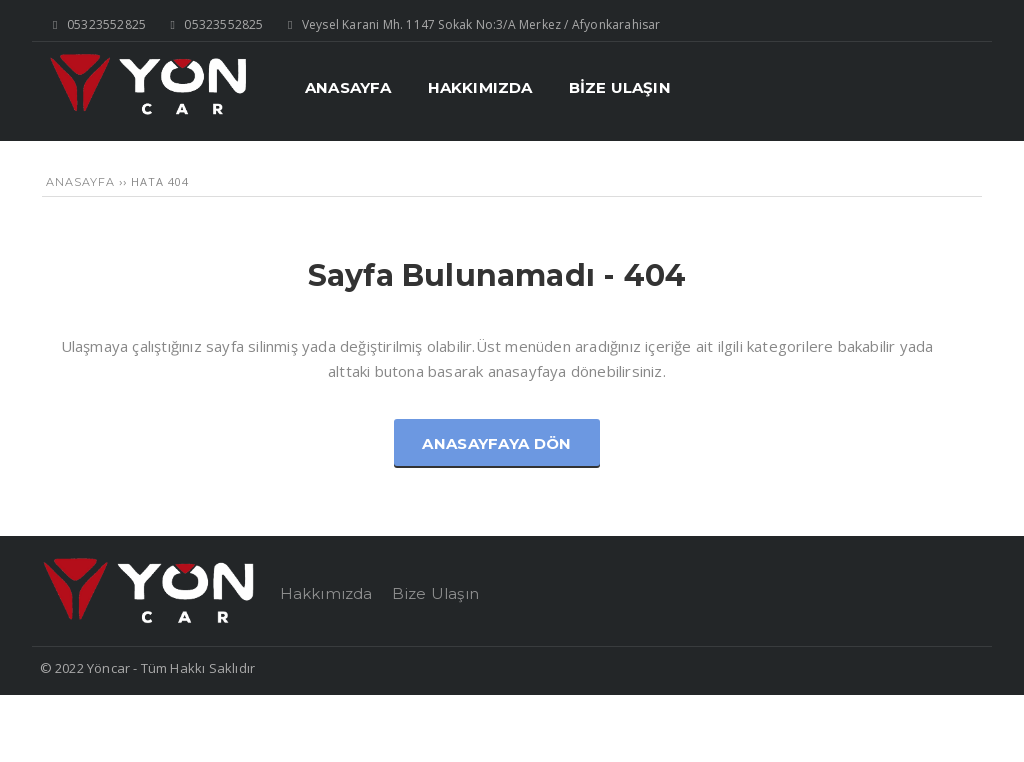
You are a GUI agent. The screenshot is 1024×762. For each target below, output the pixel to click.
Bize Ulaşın (435, 593)
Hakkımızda (326, 593)
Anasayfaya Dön (496, 443)
